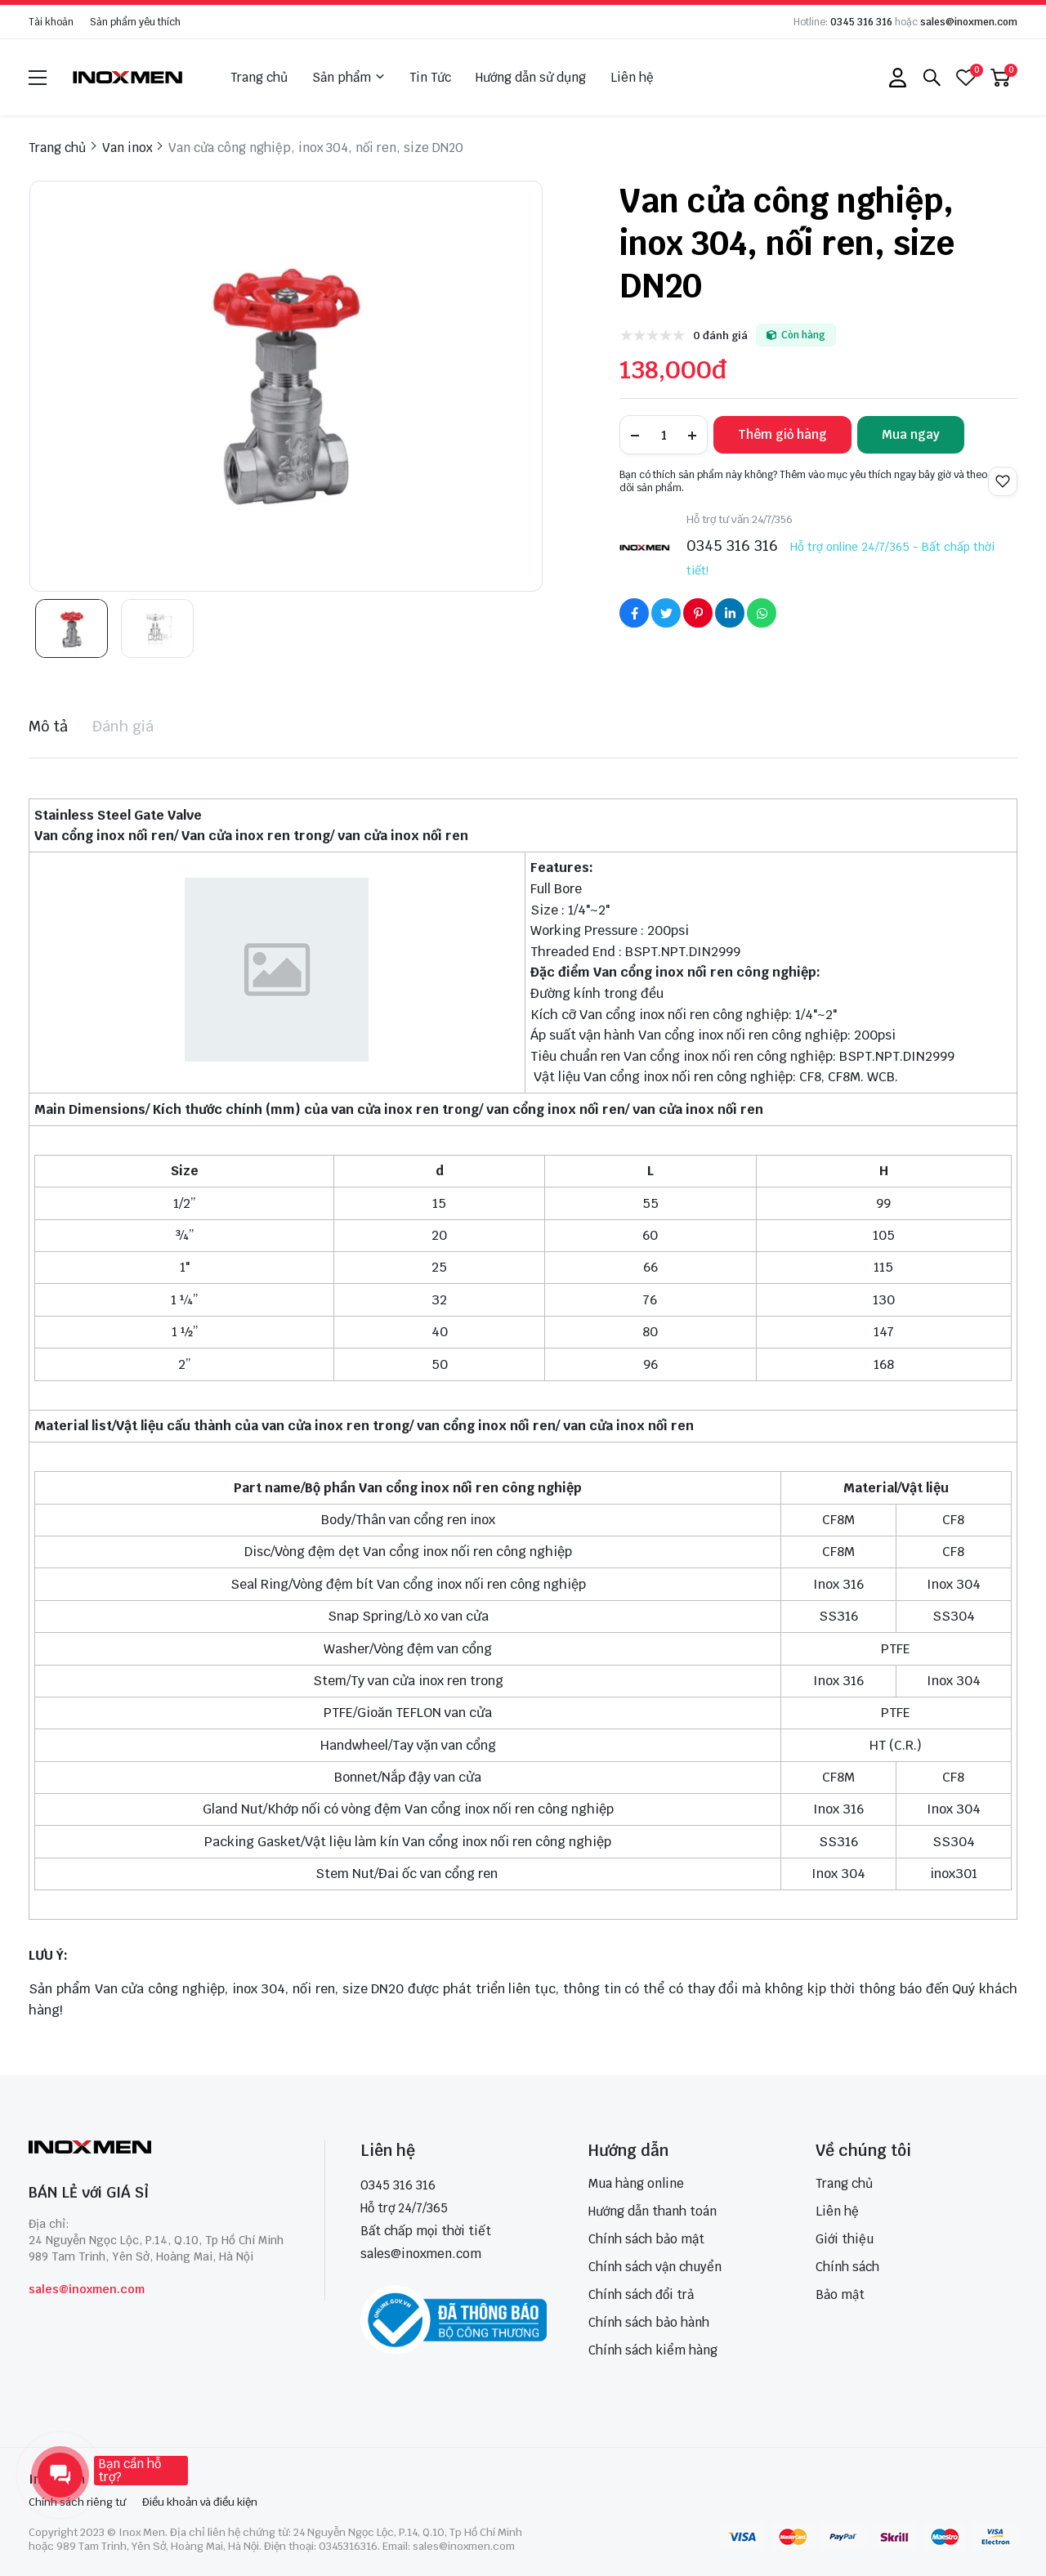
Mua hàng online (636, 2183)
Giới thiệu (845, 2239)
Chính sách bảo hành (648, 2322)
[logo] (128, 77)
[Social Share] (634, 613)
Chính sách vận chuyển (655, 2266)
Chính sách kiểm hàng (652, 2350)
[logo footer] (159, 2149)
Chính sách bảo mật (646, 2239)
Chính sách (847, 2266)
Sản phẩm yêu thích (135, 22)
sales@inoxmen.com (968, 22)
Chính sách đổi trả (641, 2294)
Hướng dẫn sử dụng (531, 77)
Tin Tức (430, 77)
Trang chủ (259, 77)
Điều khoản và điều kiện (199, 2502)
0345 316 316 (861, 22)
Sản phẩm (348, 78)
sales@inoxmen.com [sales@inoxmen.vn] (420, 2253)
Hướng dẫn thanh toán (652, 2211)
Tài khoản (51, 22)
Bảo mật (840, 2294)
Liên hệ (632, 77)
